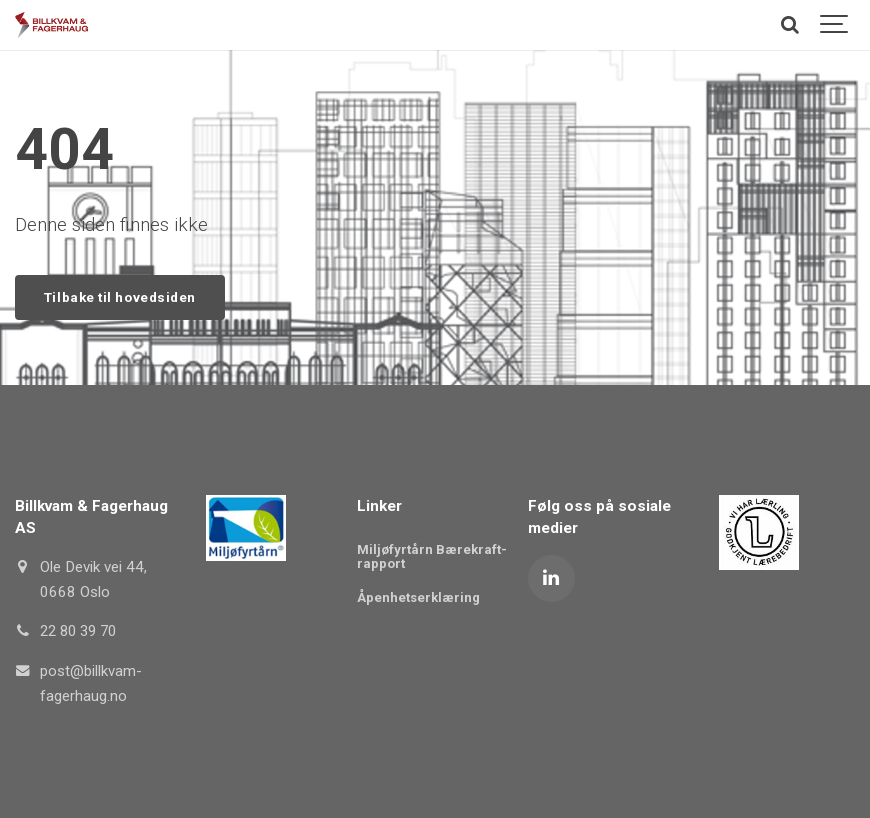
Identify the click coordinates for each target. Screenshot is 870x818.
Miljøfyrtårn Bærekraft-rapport (432, 557)
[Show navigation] (835, 25)
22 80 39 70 (82, 632)
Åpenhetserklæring (419, 598)
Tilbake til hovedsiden (122, 297)
